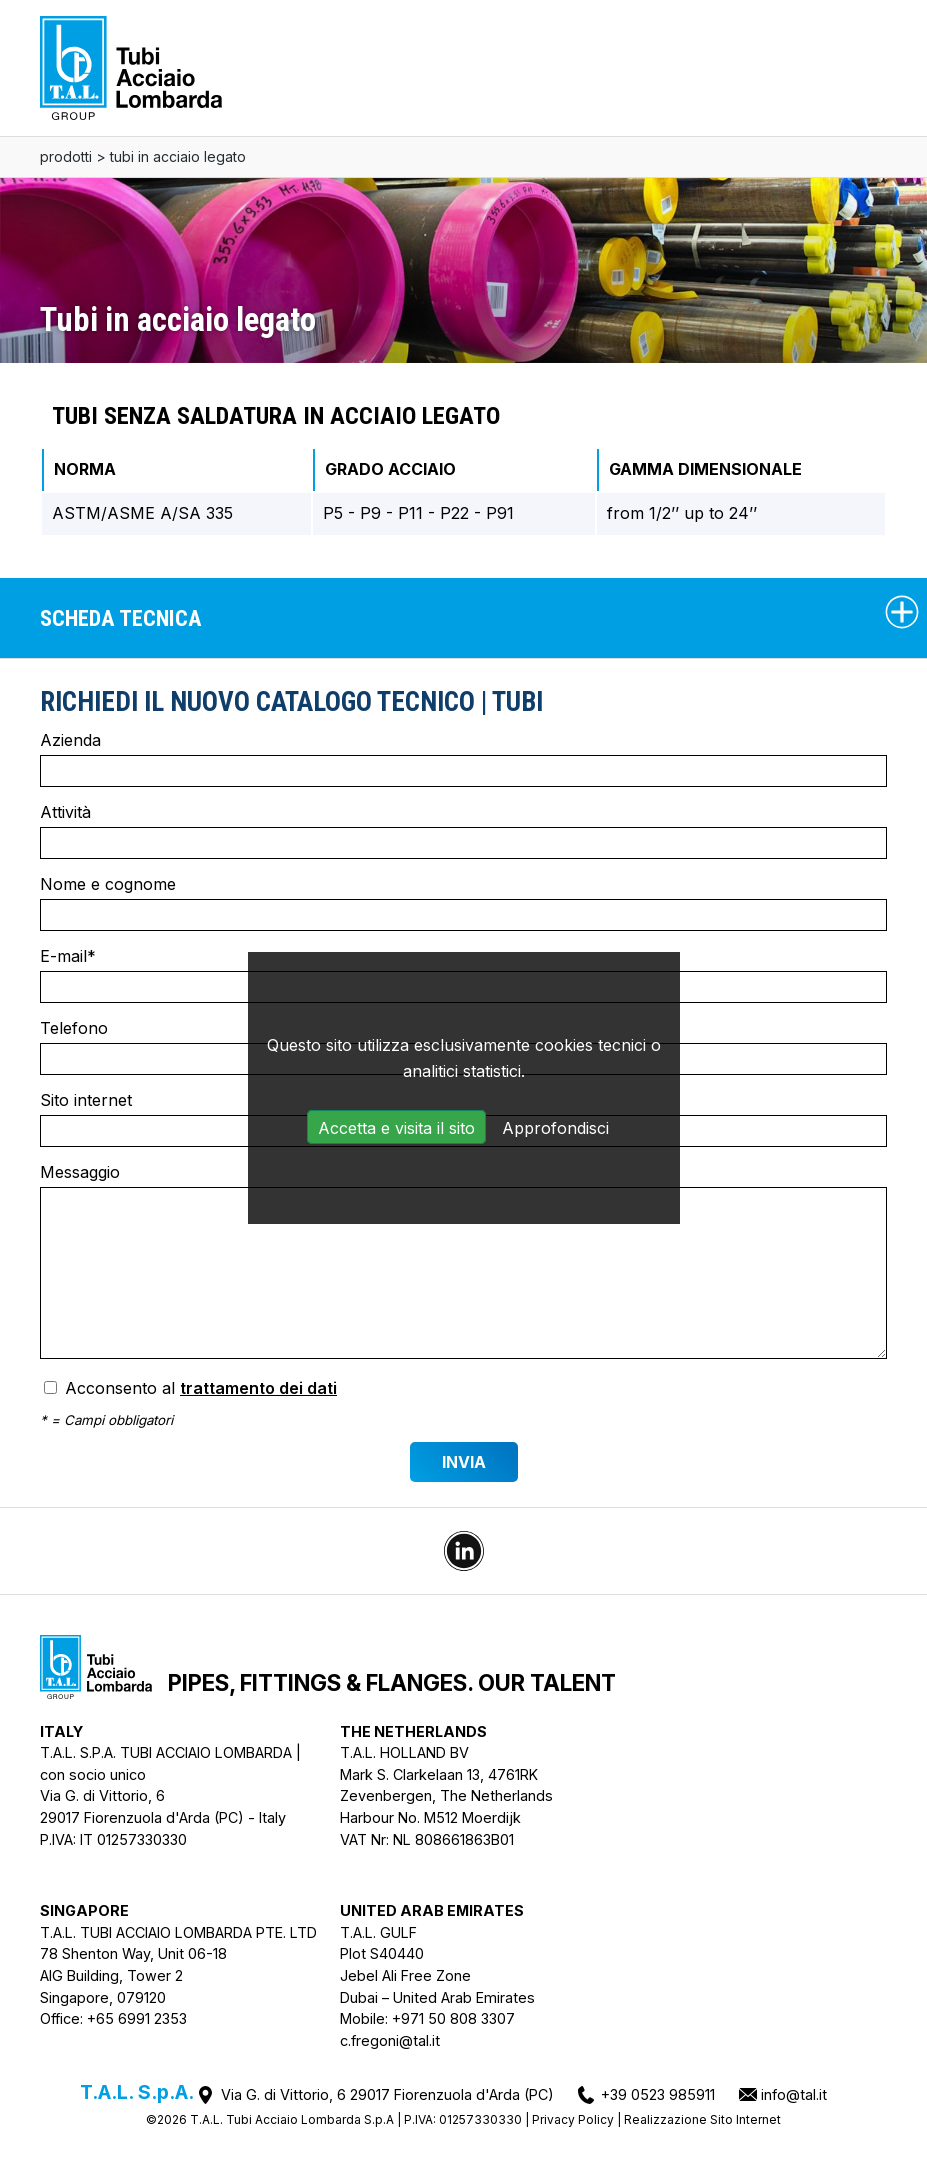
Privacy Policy (573, 2119)
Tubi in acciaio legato (178, 156)
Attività (463, 830)
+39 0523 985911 (658, 2094)
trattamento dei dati (258, 1388)
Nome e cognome (463, 902)
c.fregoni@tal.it (390, 2040)
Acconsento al (190, 1388)
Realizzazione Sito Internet (702, 2119)
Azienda (463, 758)
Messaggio (463, 1260)
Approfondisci (555, 1128)
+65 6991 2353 (137, 2018)
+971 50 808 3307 (453, 2018)
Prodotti (66, 156)
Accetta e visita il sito (396, 1128)
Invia (464, 1462)
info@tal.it (794, 2094)
